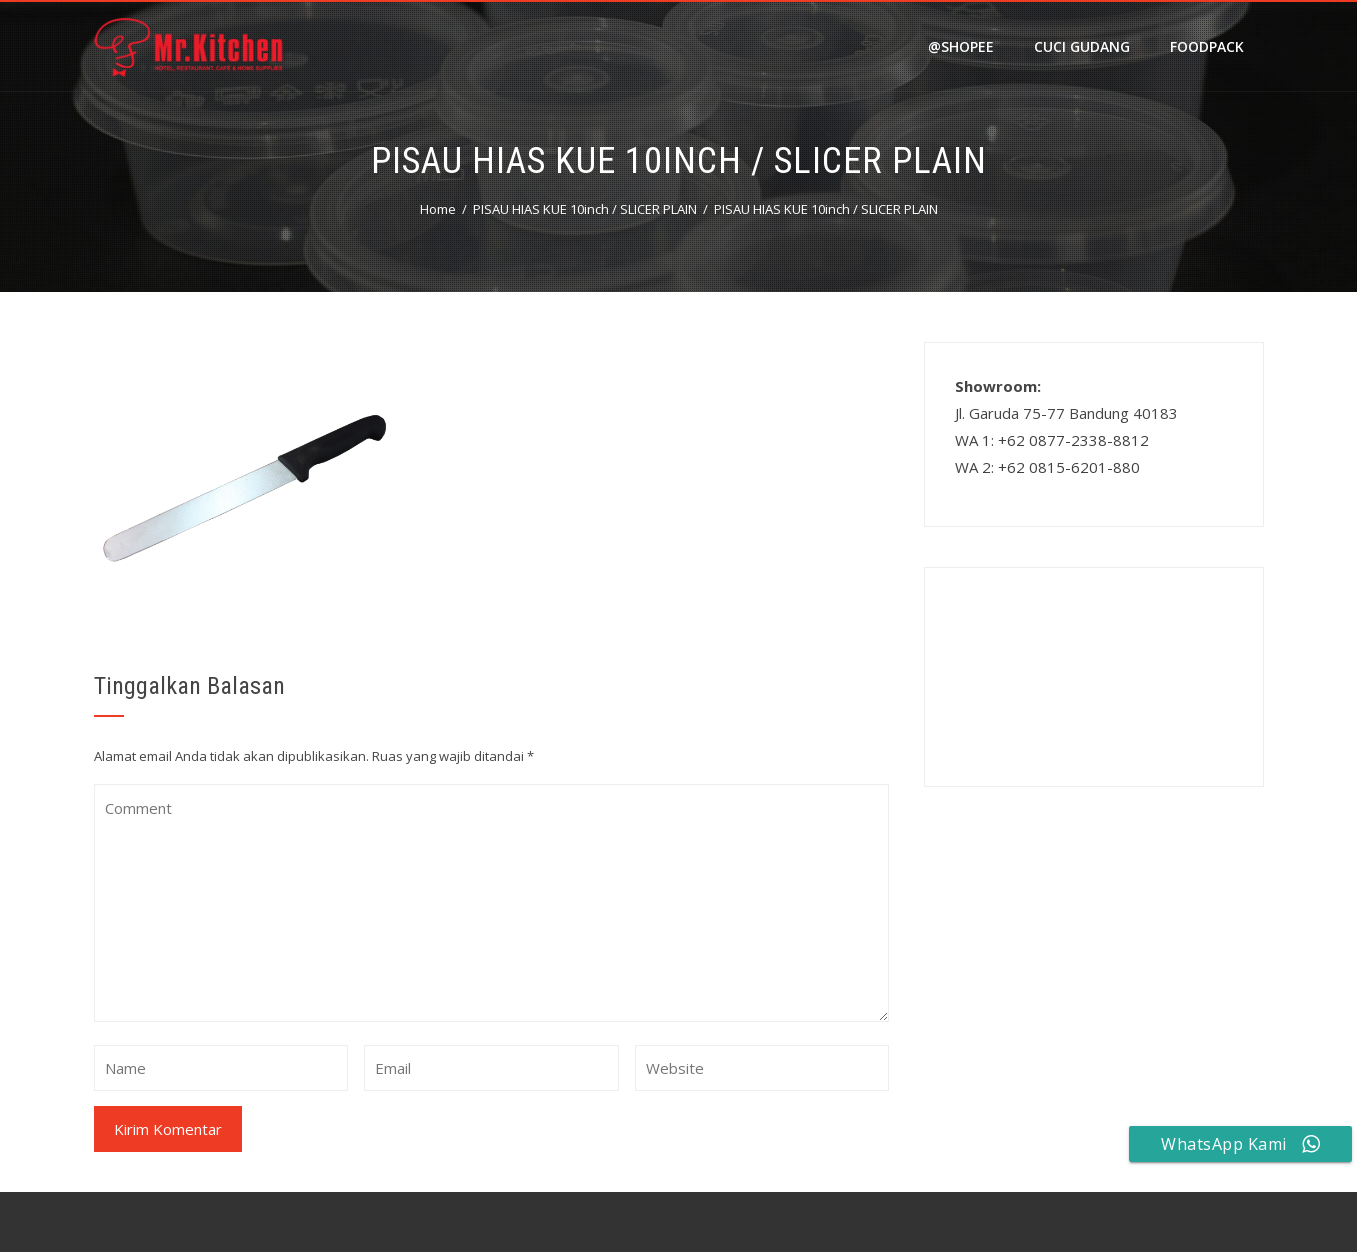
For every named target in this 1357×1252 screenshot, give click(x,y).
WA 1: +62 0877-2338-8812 (1052, 440)
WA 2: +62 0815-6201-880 (1047, 467)
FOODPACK (1207, 46)
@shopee (961, 46)
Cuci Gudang (1082, 46)
